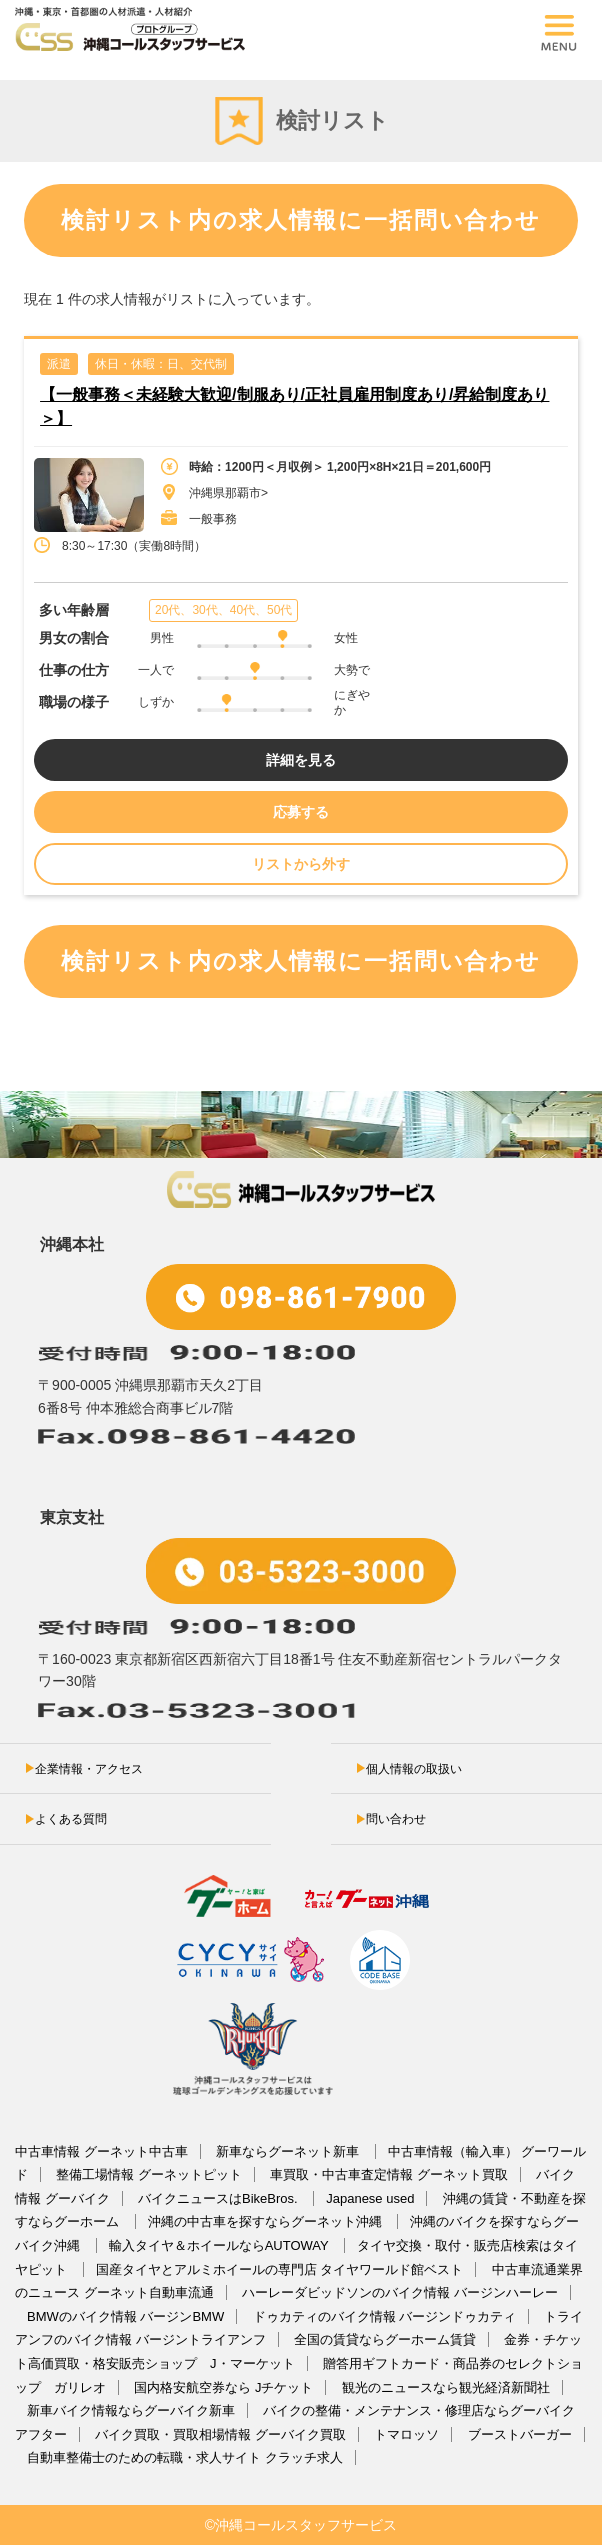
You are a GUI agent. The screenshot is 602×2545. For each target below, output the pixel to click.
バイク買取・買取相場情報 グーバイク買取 (220, 2434)
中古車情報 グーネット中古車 (101, 2151)
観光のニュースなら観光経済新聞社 (446, 2387)
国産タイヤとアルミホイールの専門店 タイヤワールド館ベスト (280, 2269)
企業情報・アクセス (89, 1769)
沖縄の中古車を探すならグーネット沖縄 (267, 2221)
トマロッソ (406, 2434)
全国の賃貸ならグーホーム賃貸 (385, 2339)
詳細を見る (301, 760)
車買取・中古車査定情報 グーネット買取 (389, 2174)
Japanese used (370, 2198)
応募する (301, 812)
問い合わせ (396, 1819)
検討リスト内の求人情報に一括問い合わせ (301, 220)
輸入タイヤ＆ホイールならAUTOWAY (220, 2245)
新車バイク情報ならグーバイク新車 (131, 2410)
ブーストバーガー (520, 2434)
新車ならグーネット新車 (289, 2151)
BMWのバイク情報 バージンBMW (125, 2316)
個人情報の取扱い (414, 1769)
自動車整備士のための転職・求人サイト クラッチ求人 (185, 2457)
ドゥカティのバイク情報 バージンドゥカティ (385, 2316)
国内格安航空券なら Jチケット (223, 2387)
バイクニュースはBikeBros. (219, 2198)
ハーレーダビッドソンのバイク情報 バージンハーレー (400, 2292)
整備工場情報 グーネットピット (149, 2174)
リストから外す (301, 864)
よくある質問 (71, 1819)
